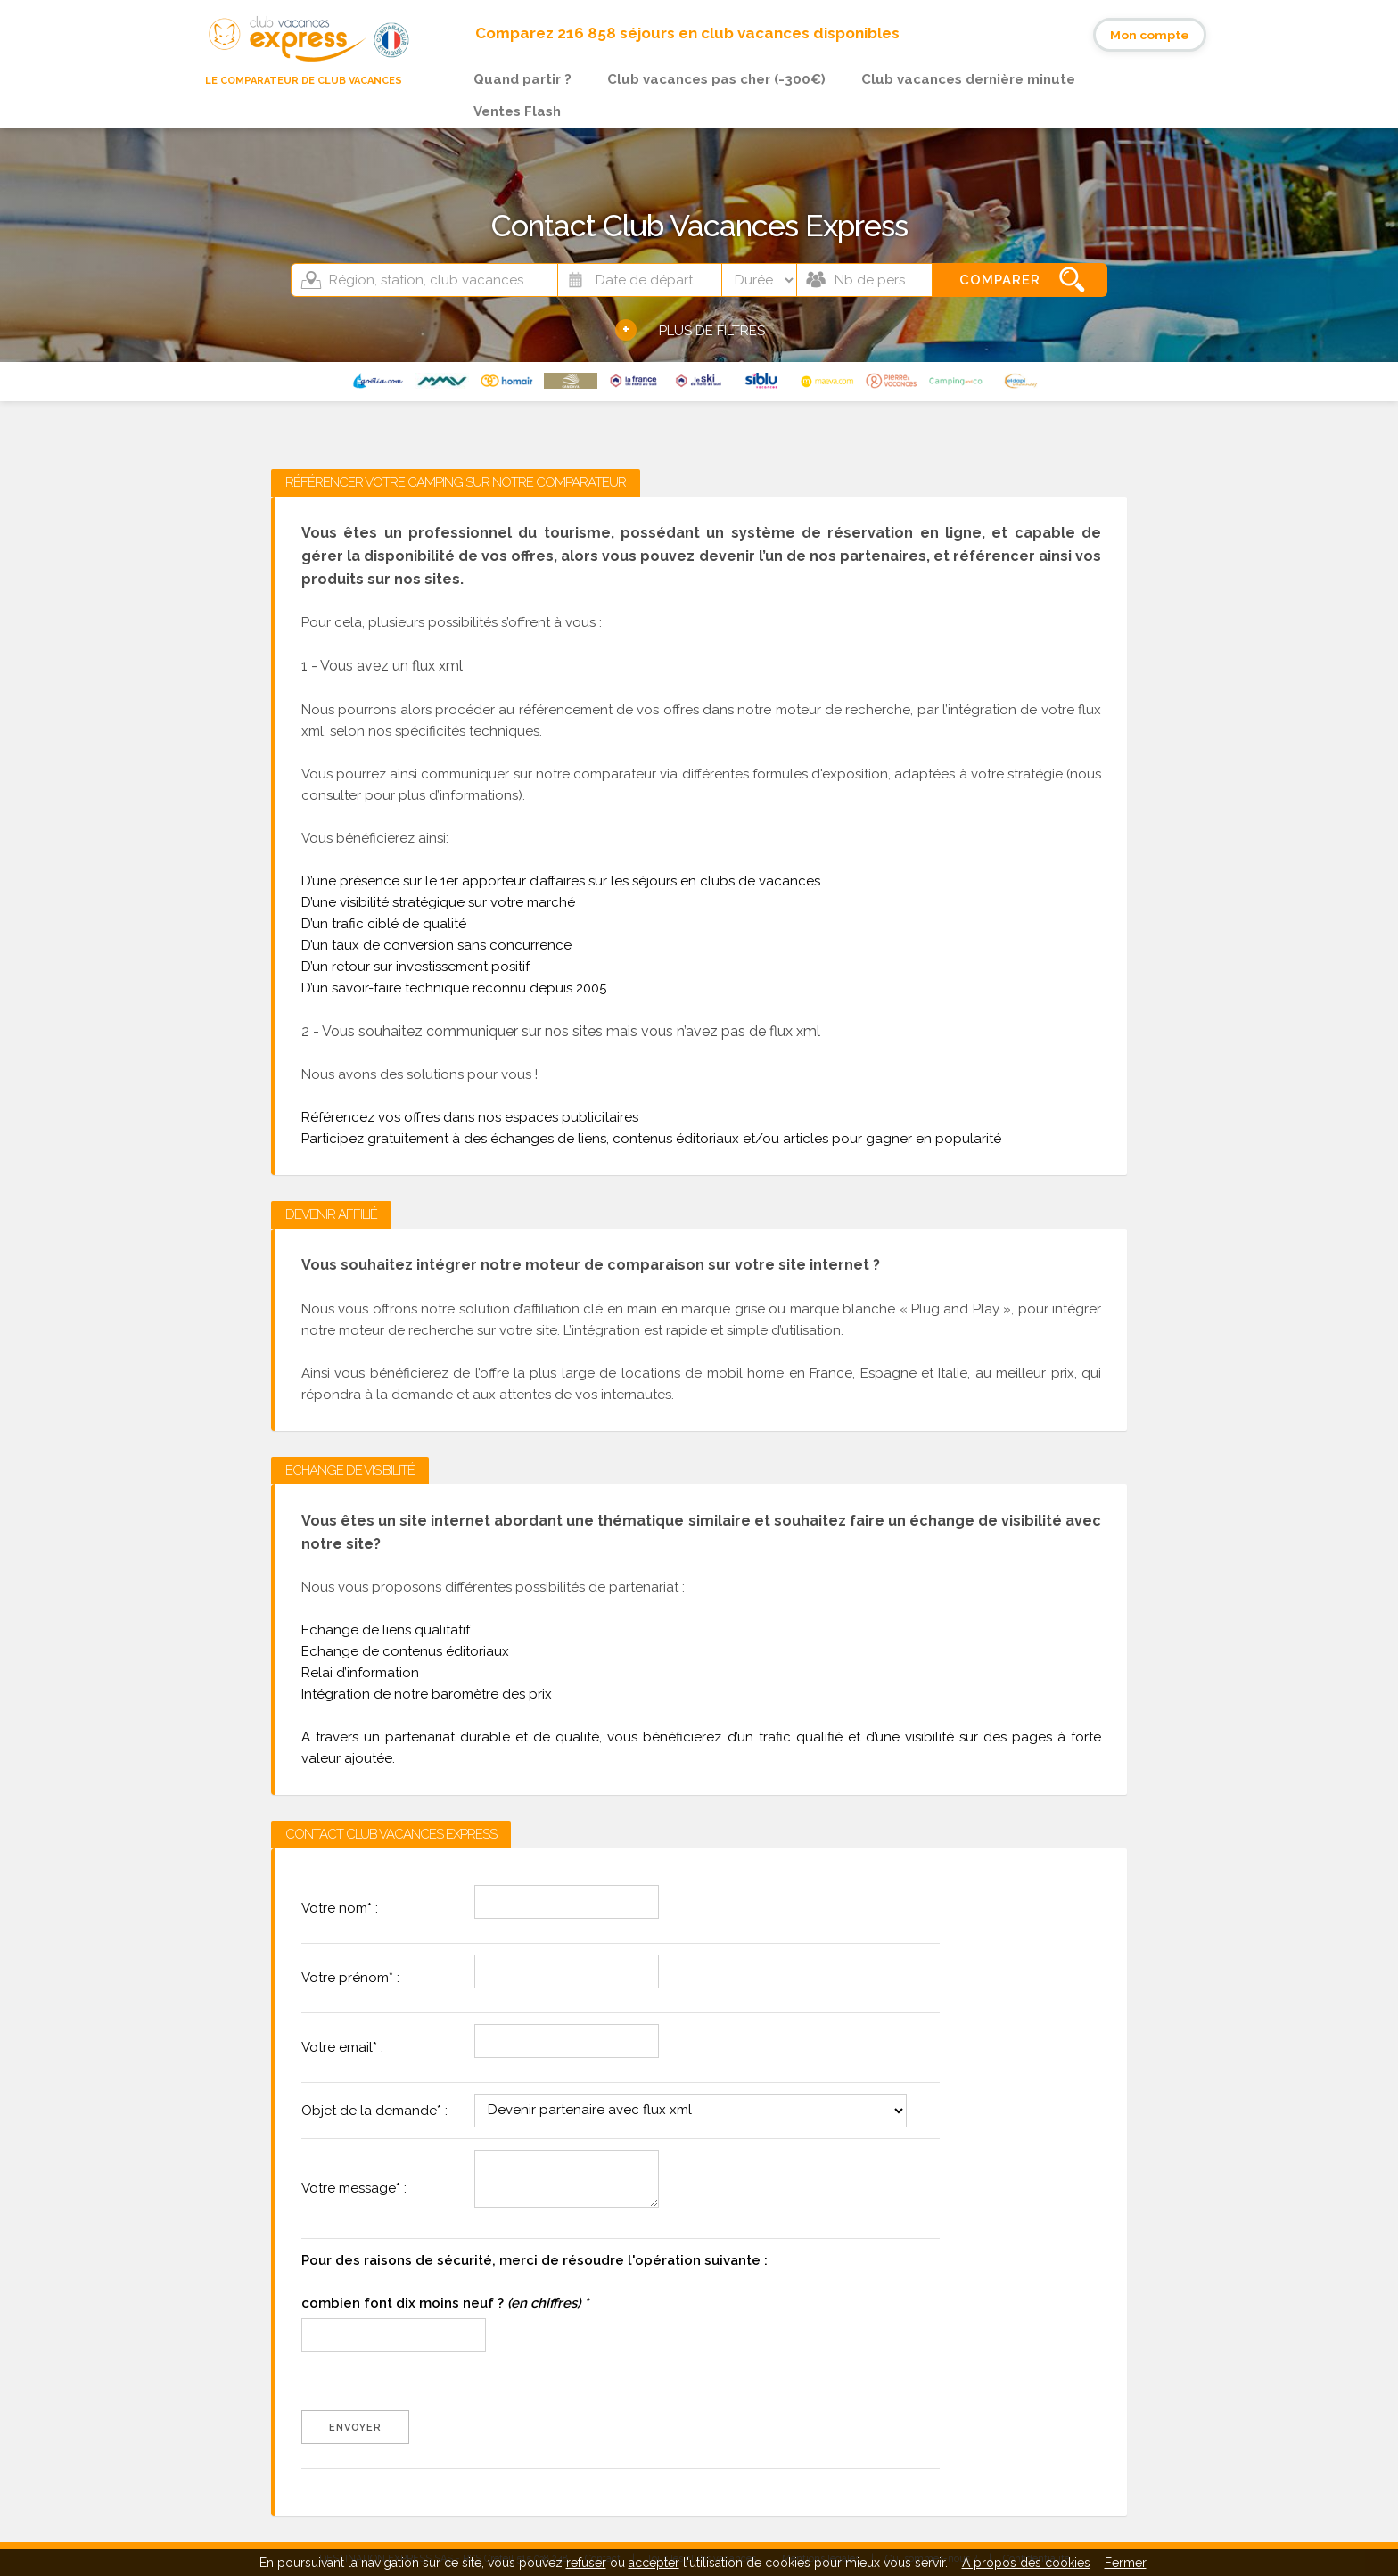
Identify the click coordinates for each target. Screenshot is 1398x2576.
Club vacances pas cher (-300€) (716, 79)
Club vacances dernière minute (968, 79)
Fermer (1126, 2562)
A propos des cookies (1026, 2562)
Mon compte (1149, 35)
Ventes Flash (517, 111)
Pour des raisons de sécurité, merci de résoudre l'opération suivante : (534, 2281)
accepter (654, 2562)
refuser (586, 2562)
